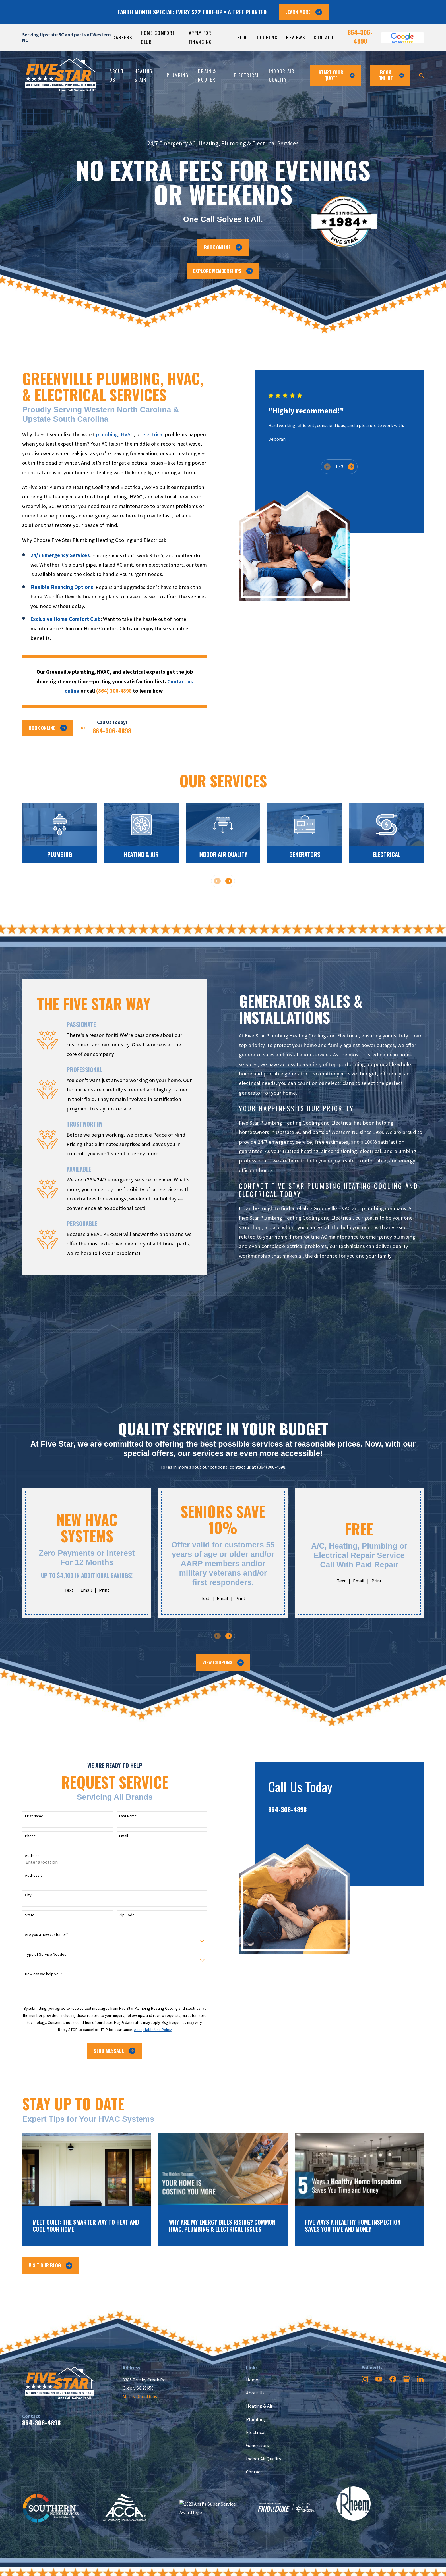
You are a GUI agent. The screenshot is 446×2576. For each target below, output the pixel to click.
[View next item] (228, 881)
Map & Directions (140, 2397)
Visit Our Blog (50, 2265)
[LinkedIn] (420, 2379)
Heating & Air (259, 2406)
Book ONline (391, 75)
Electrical (256, 2432)
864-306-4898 (360, 36)
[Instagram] (365, 2379)
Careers (122, 37)
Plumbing (256, 2419)
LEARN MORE (303, 11)
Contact (324, 37)
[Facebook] (392, 2379)
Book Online (223, 247)
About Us (255, 2393)
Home (252, 2380)
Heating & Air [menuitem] (143, 75)
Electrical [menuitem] (246, 75)
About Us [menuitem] (117, 75)
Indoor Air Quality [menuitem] (282, 75)
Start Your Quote (337, 75)
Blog (242, 37)
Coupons (267, 37)
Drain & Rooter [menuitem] (207, 75)
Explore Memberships (223, 270)
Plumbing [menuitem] (178, 75)
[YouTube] (378, 2379)
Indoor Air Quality (263, 2459)
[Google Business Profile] (406, 2379)
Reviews (295, 37)
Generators (257, 2445)
